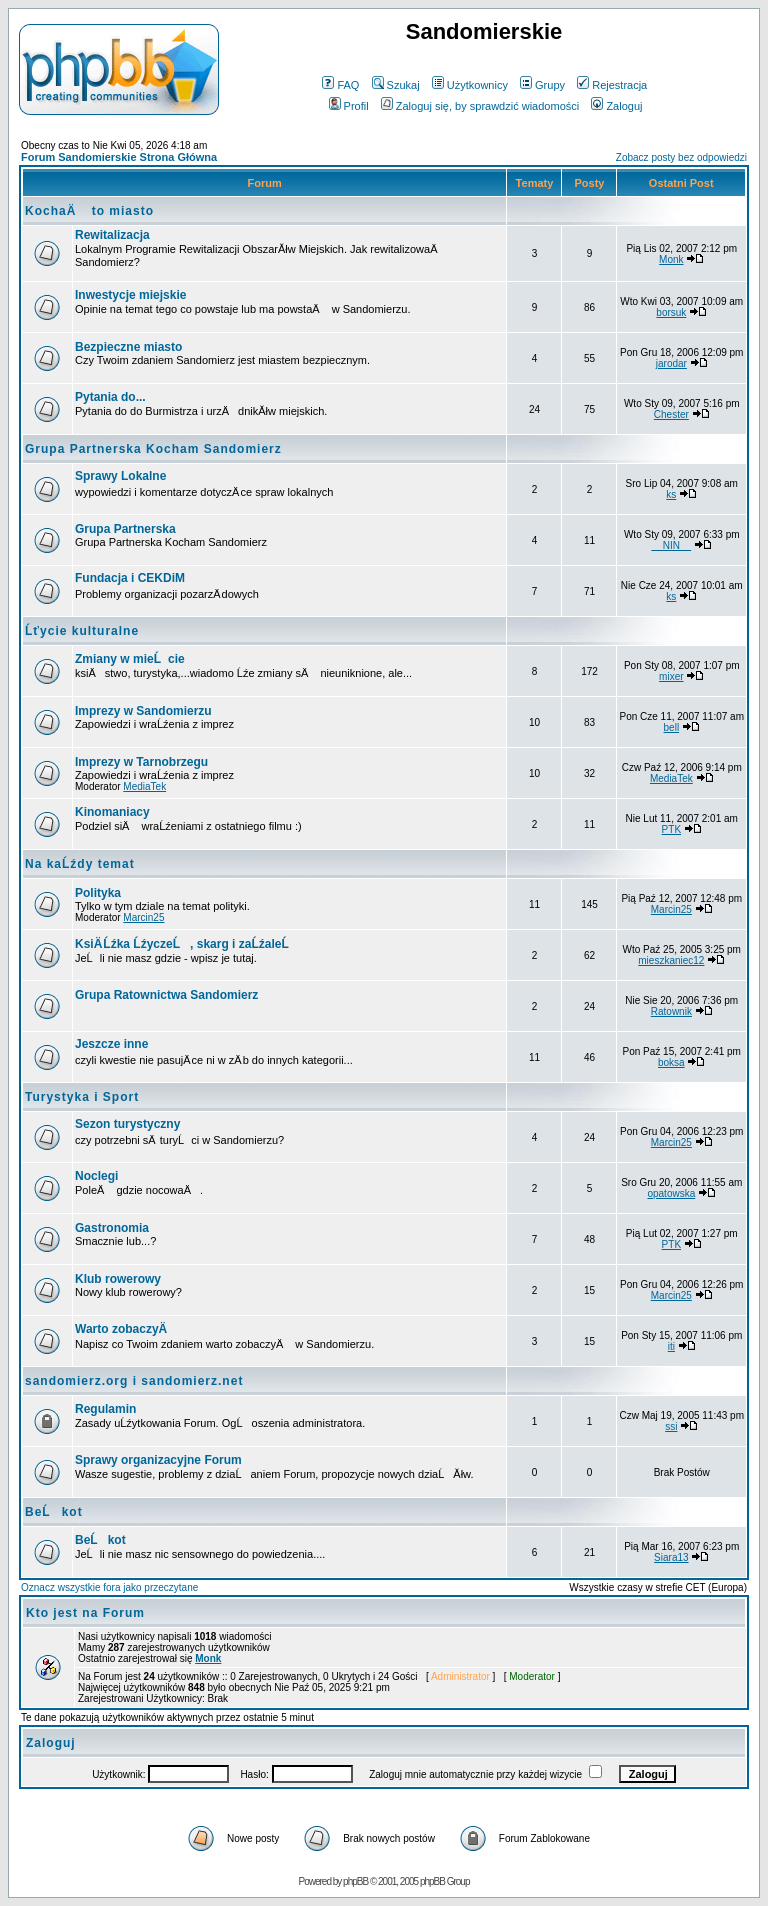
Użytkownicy (470, 85)
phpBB (355, 1881)
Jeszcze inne (111, 1044)
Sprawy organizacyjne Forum (158, 1460)
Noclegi (96, 1176)
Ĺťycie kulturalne (82, 631)
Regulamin (105, 1409)
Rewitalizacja (112, 235)
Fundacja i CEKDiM (130, 578)
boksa (671, 1062)
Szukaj (396, 85)
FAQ (340, 85)
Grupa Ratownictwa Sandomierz (166, 995)
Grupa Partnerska (125, 529)
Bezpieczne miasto (128, 347)
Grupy (542, 85)
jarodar (671, 363)
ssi (671, 1426)
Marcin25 (143, 917)
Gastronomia (112, 1228)
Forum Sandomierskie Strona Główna (119, 157)
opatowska (671, 1193)
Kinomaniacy (112, 812)
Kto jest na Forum (85, 1613)
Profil (349, 106)
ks (671, 494)
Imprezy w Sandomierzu (143, 711)
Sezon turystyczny (127, 1124)
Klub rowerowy (118, 1279)
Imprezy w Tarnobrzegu (141, 762)
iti (671, 1346)
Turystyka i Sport (82, 1097)
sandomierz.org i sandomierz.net (134, 1381)
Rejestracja (612, 85)
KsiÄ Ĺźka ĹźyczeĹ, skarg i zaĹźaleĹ (187, 944)
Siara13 (671, 1557)
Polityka (98, 893)
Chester (671, 414)
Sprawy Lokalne (120, 476)
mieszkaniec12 (671, 960)
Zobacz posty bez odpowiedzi (681, 157)
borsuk (671, 312)
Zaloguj (616, 106)
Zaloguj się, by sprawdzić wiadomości (480, 106)
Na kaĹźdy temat (80, 864)
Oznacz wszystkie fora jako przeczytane (109, 1587)
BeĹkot (54, 1512)
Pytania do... (110, 397)
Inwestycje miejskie (130, 295)
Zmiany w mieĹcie (130, 659)
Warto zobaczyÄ (126, 1329)
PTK (671, 829)
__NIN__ (671, 545)
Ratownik (671, 1011)
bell (672, 727)
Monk (671, 259)
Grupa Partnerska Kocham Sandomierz (153, 449)
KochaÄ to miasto (89, 211)
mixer (671, 676)
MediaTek (144, 786)
